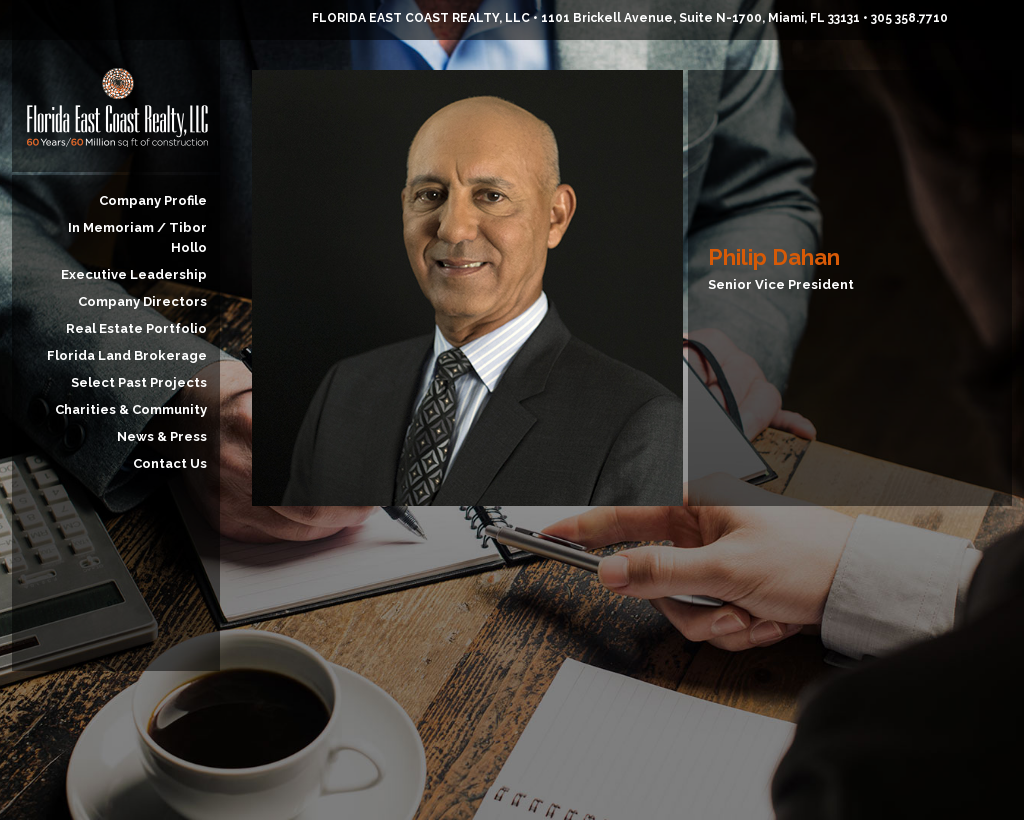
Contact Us (170, 463)
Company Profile (153, 200)
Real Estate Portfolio (136, 328)
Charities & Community (131, 409)
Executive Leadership (134, 274)
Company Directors (142, 301)
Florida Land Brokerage (127, 355)
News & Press (162, 436)
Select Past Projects (139, 382)
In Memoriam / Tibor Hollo (137, 237)
